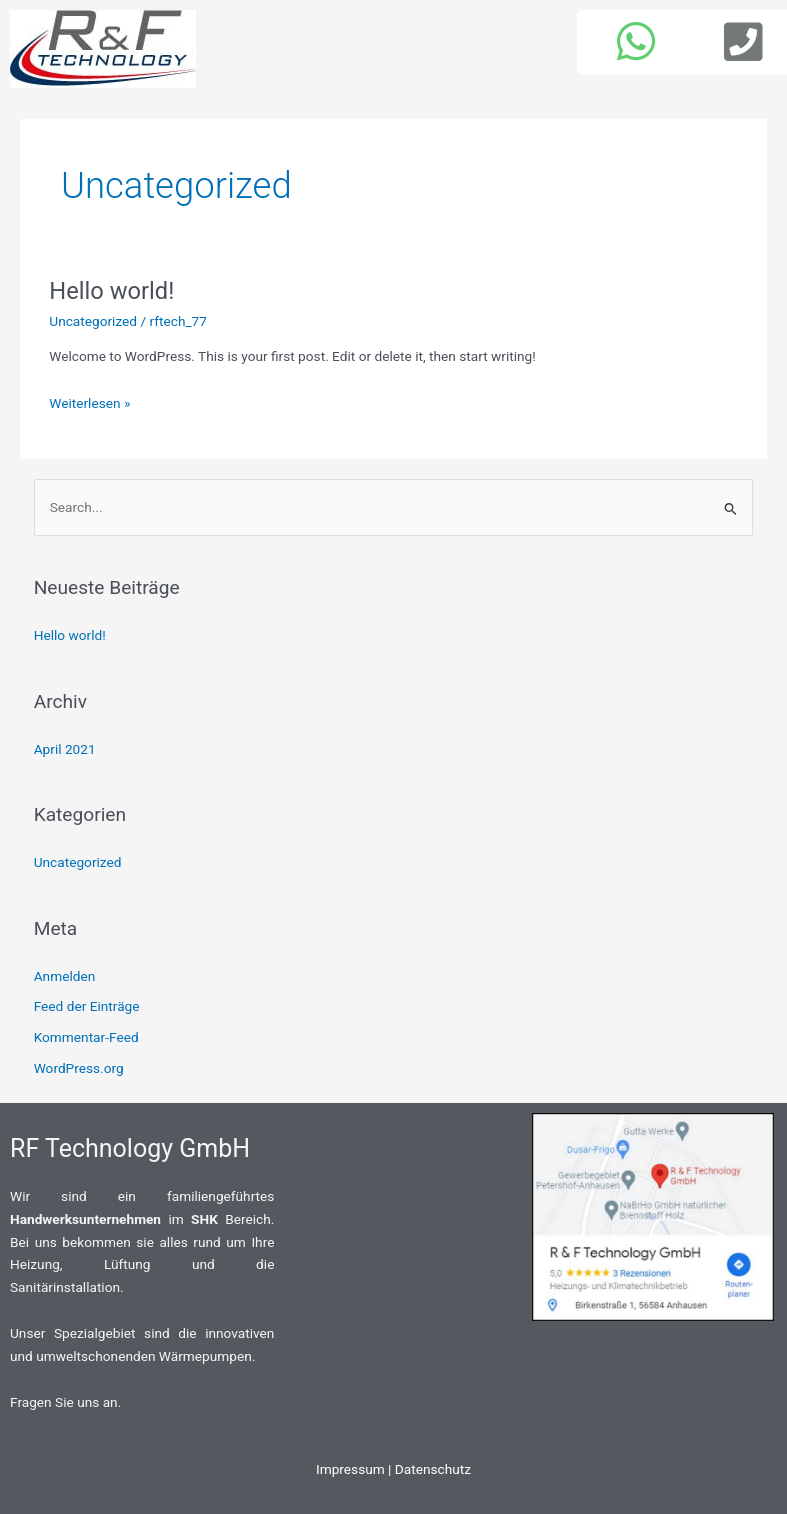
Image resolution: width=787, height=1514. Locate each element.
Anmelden (65, 976)
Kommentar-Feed (86, 1037)
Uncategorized (93, 321)
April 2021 (65, 749)
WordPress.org (79, 1068)
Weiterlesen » (89, 403)
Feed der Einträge (87, 1006)
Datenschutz (433, 1469)
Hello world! (111, 291)
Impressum (350, 1469)
